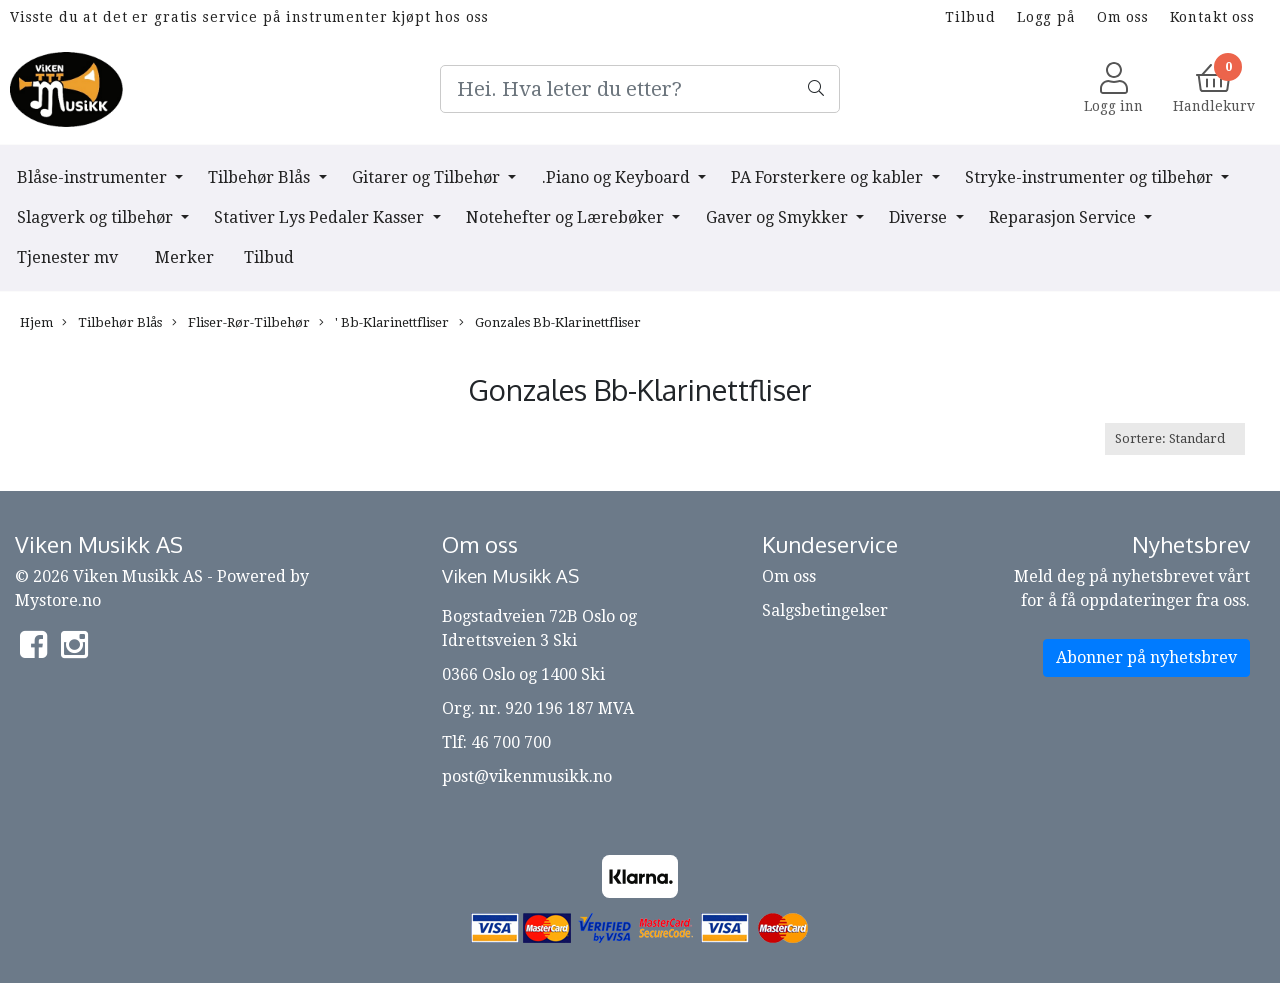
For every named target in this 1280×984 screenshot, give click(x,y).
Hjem (36, 322)
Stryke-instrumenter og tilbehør (1091, 177)
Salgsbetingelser (825, 610)
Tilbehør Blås (261, 177)
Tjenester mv (67, 257)
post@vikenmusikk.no (527, 776)
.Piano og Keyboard (618, 177)
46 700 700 (511, 742)
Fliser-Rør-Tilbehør (241, 323)
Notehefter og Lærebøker (567, 217)
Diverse (920, 217)
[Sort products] (1175, 438)
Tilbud (970, 17)
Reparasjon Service (1064, 217)
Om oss (1123, 17)
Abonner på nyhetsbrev (1146, 657)
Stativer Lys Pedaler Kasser (321, 217)
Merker (184, 257)
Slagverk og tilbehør (97, 217)
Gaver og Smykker (779, 217)
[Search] (640, 89)
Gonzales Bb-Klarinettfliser (550, 323)
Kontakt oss (1212, 17)
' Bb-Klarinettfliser (384, 323)
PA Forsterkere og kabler (829, 177)
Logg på (1046, 17)
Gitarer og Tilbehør (428, 177)
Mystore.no (58, 600)
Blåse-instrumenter (94, 177)
